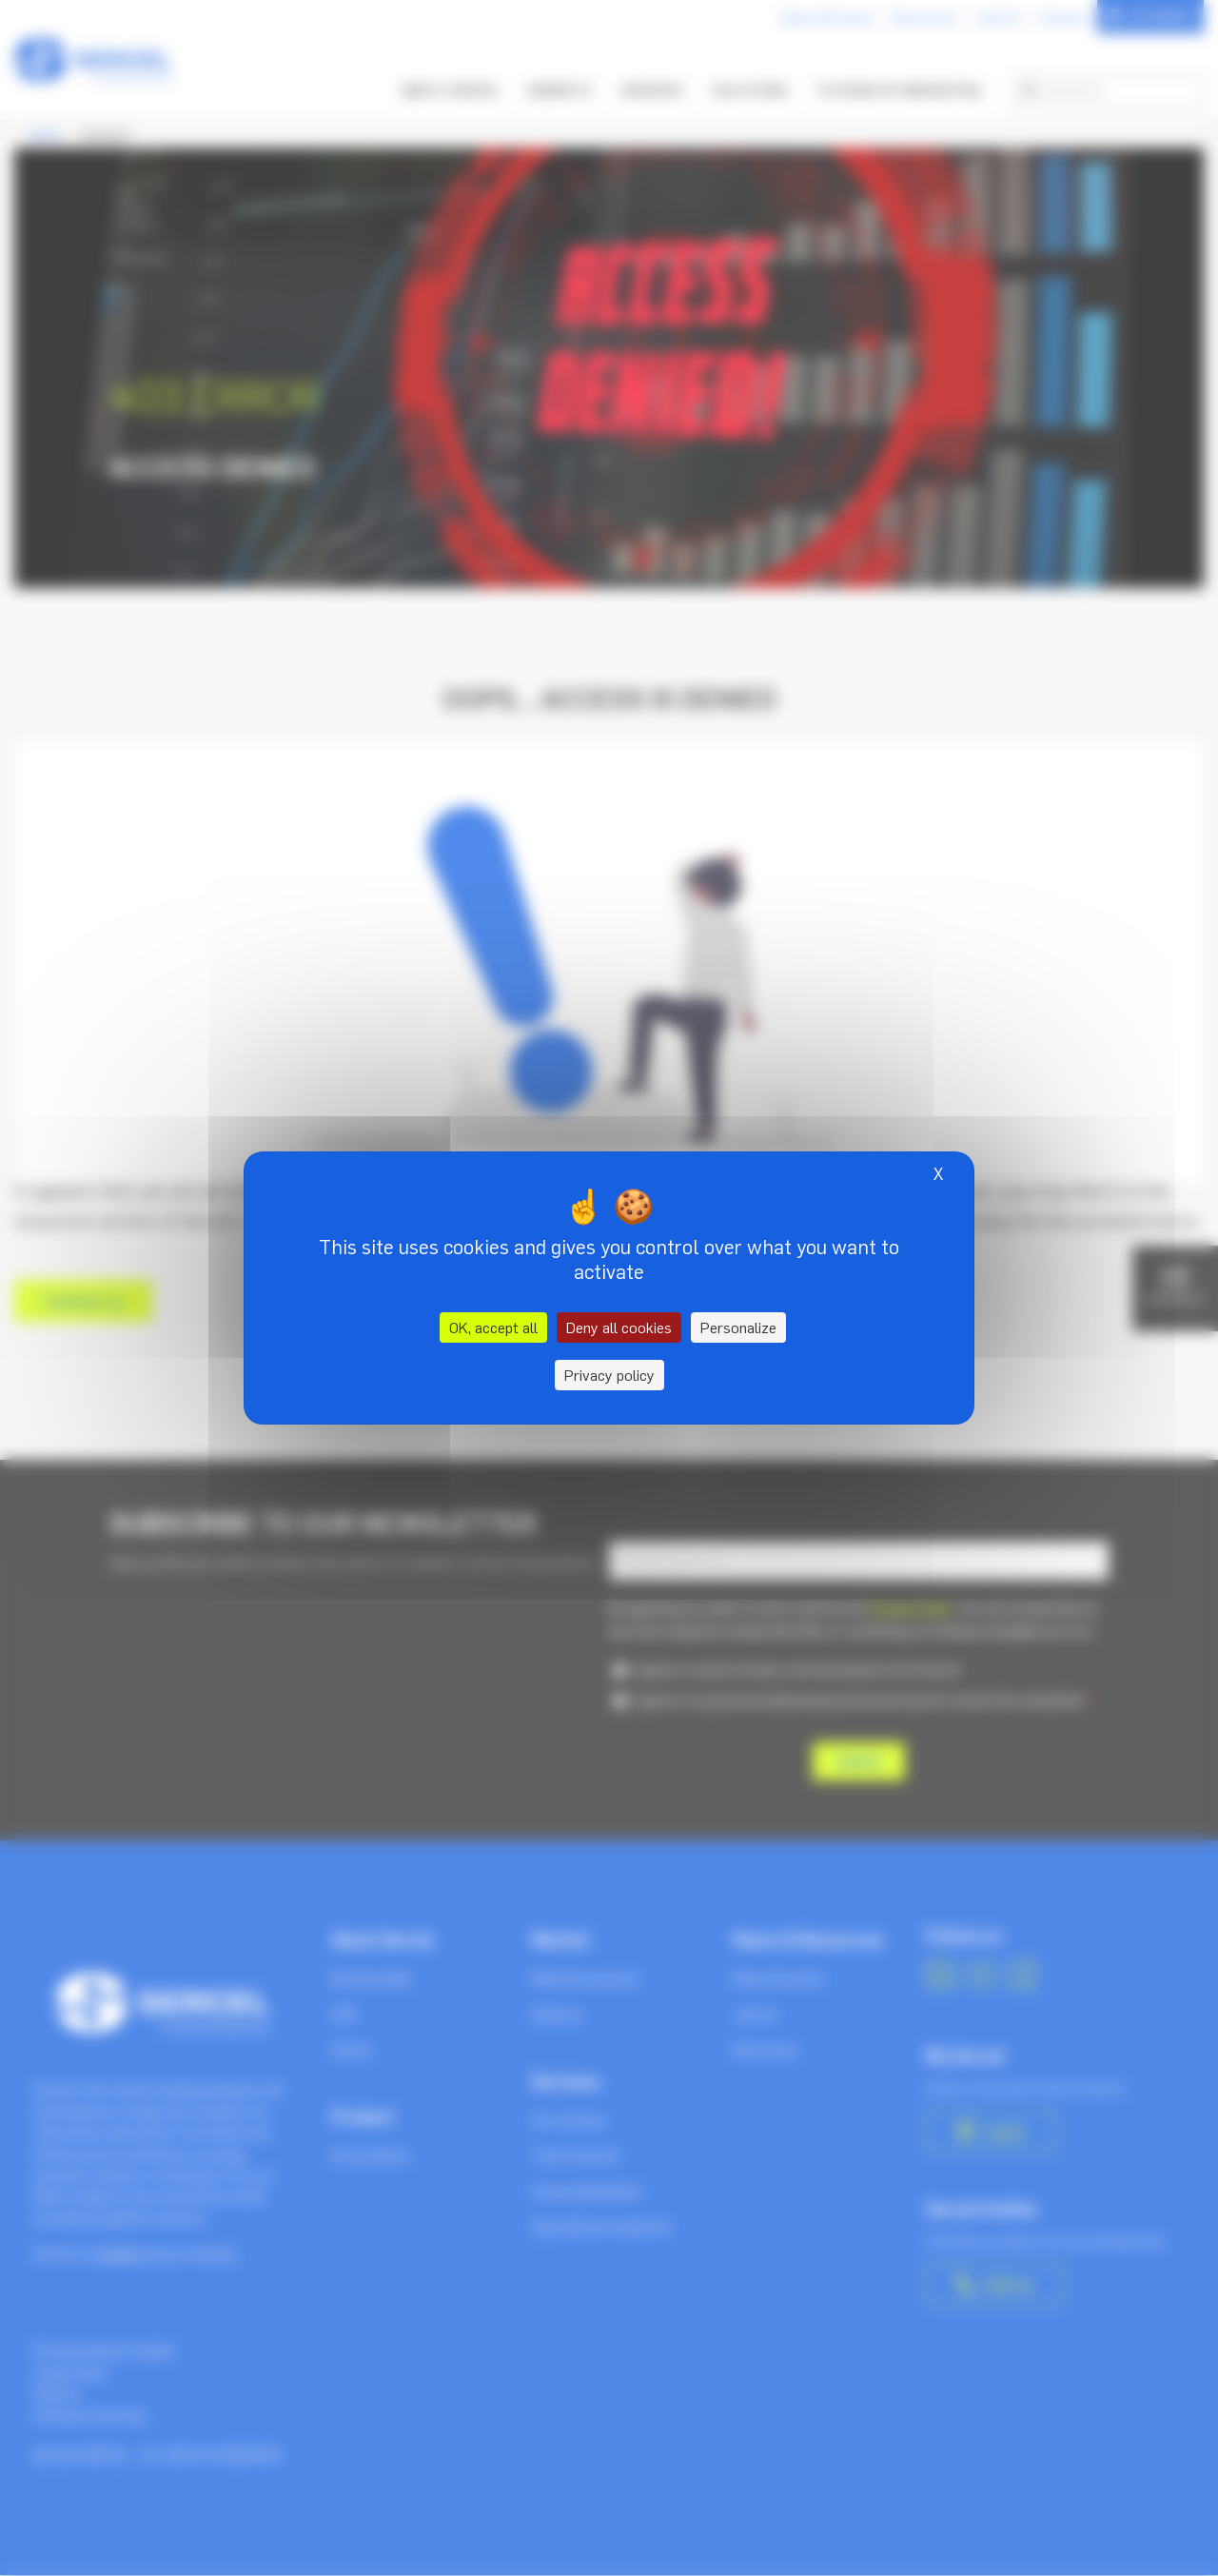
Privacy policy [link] (609, 1375)
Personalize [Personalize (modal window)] (738, 1327)
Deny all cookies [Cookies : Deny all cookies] (619, 1327)
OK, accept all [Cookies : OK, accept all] (493, 1327)
